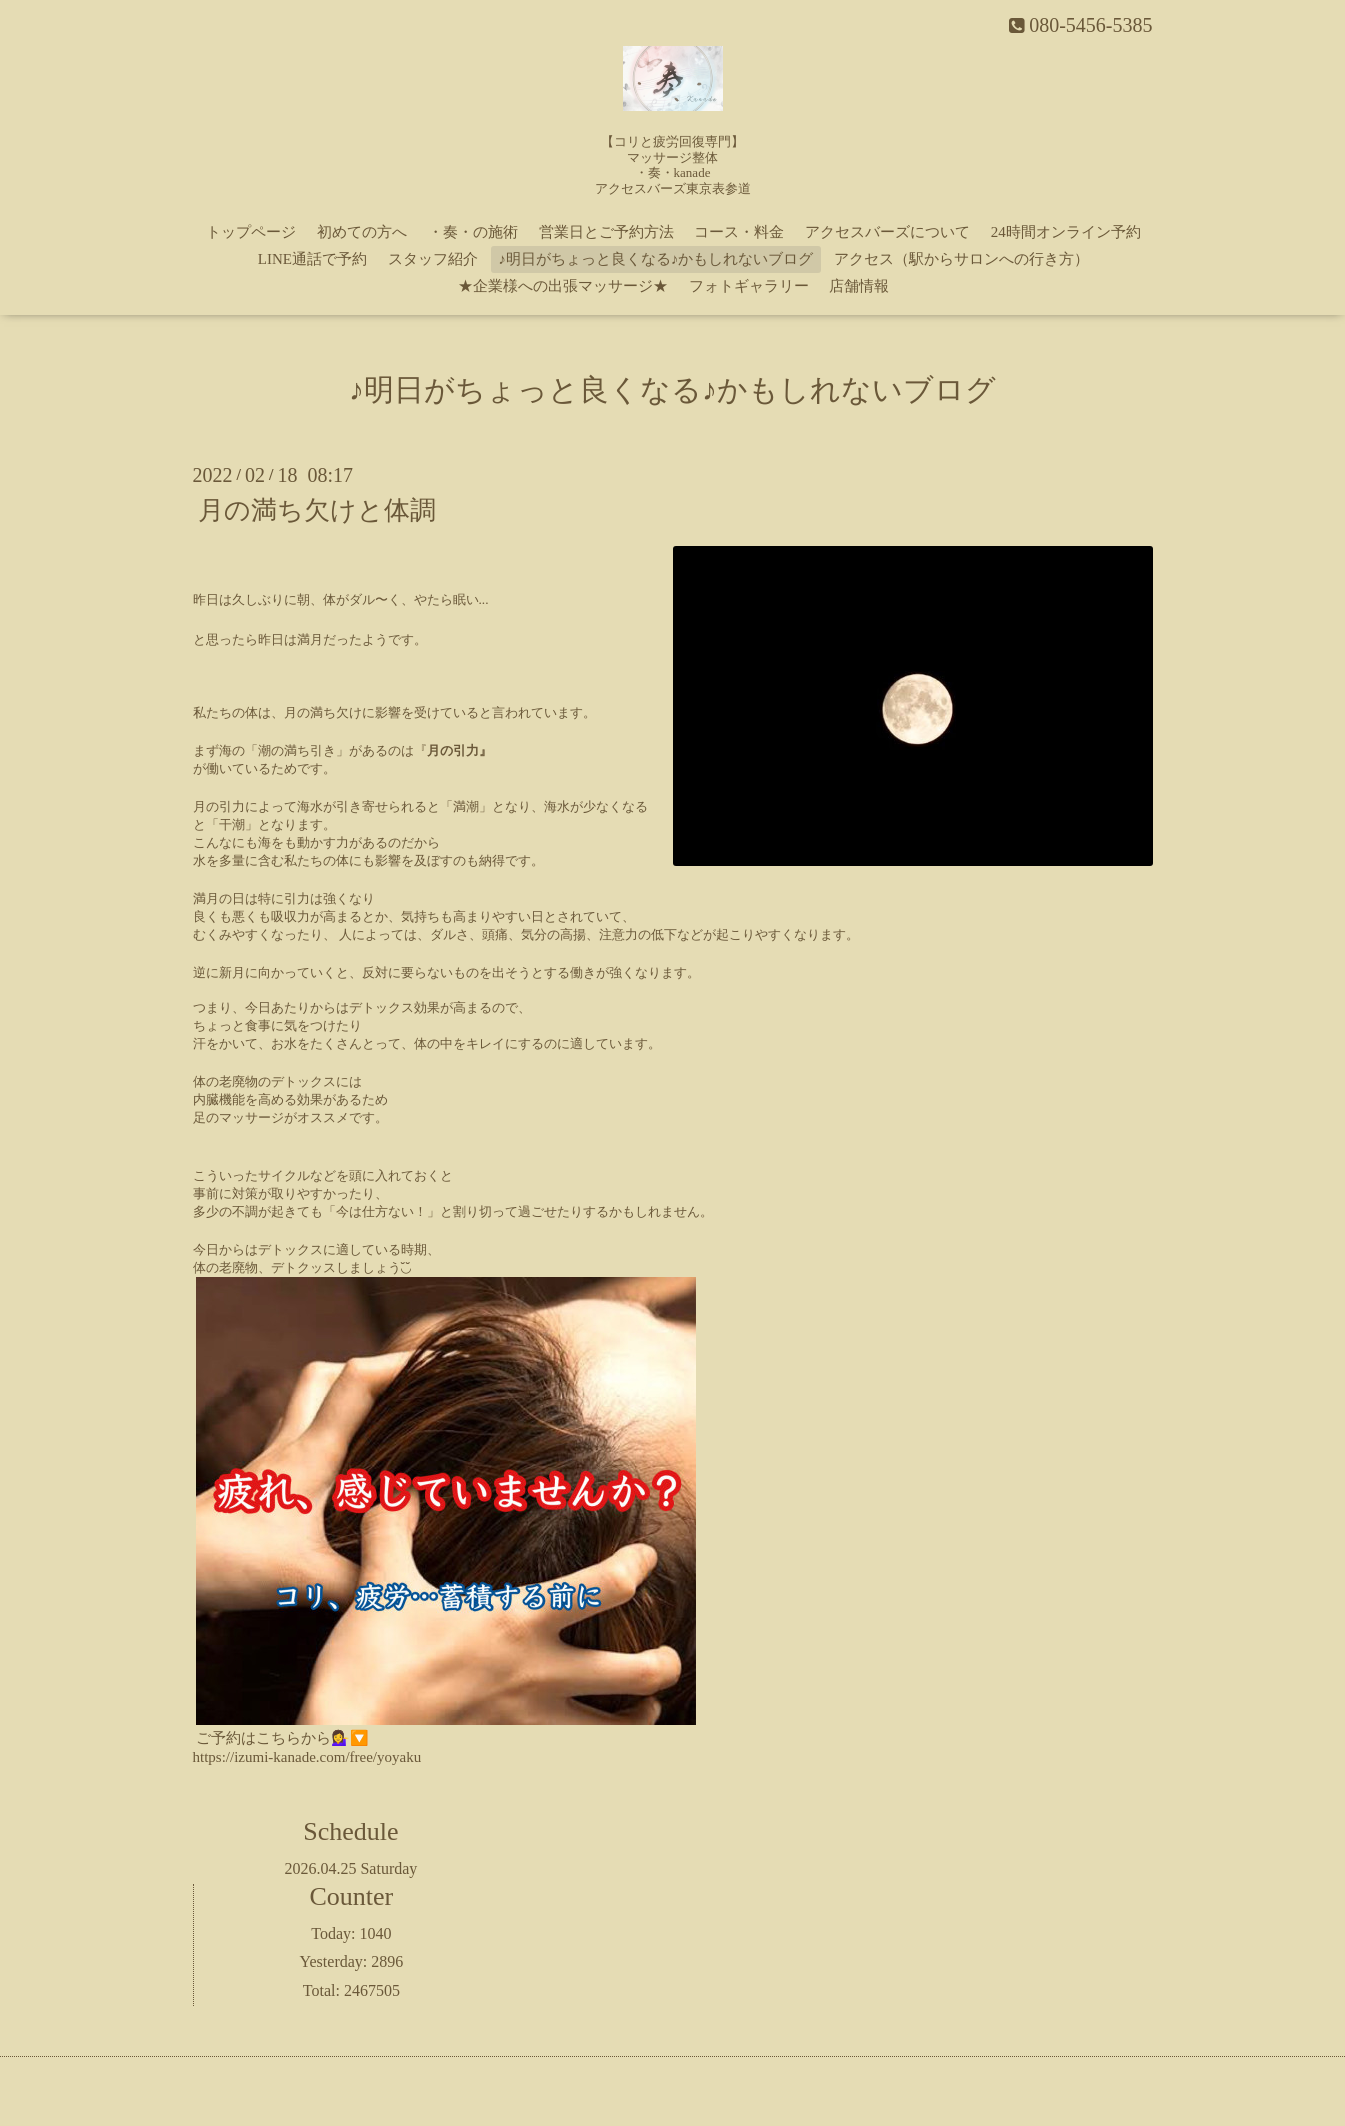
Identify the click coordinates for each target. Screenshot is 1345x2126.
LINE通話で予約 (312, 259)
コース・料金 (739, 232)
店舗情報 (859, 286)
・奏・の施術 (473, 232)
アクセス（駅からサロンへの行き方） (961, 259)
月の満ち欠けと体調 (317, 510)
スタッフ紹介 (433, 259)
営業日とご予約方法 (606, 232)
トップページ (251, 232)
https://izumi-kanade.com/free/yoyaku (307, 1757)
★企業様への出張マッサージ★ (563, 286)
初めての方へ (362, 232)
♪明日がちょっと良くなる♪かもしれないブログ (655, 259)
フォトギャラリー (749, 286)
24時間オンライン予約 (1066, 232)
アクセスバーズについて (887, 232)
